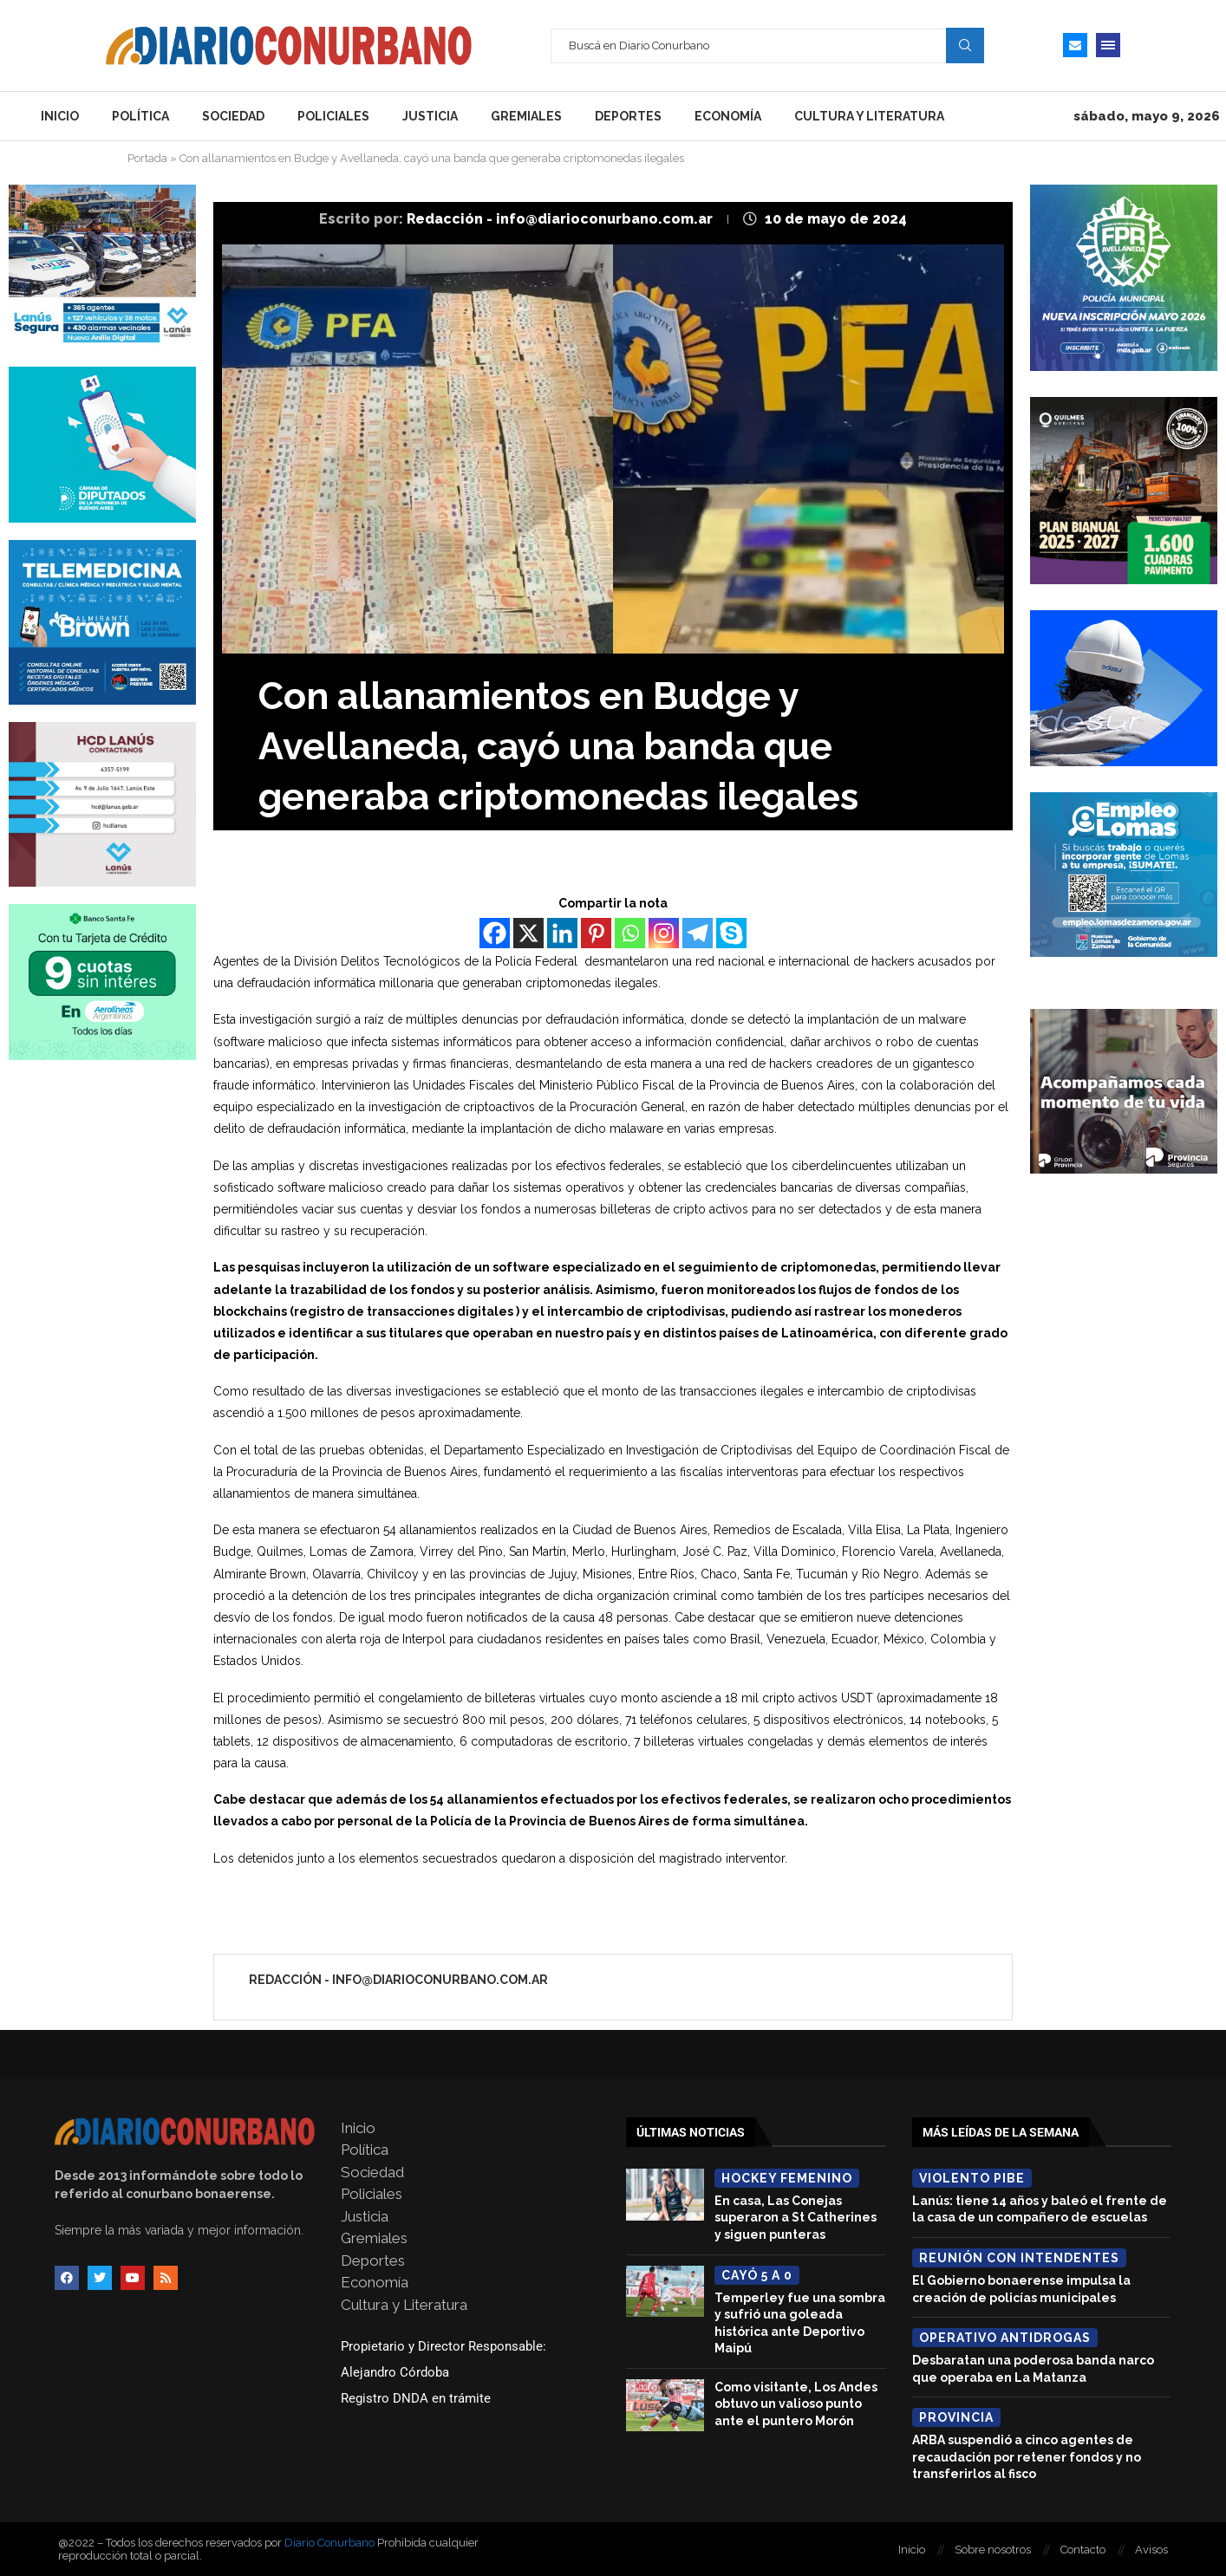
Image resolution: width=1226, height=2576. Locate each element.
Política (140, 116)
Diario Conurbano (329, 2542)
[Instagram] (664, 933)
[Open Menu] (1108, 45)
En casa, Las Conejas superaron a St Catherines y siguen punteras (795, 2217)
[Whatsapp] (630, 933)
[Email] (1075, 45)
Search (965, 45)
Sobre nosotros (993, 2549)
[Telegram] (697, 933)
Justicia (430, 116)
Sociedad (233, 116)
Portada (147, 158)
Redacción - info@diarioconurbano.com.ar (561, 219)
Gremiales (526, 116)
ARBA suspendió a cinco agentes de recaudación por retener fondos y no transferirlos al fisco (1026, 2457)
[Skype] (731, 933)
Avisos (1151, 2549)
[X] (528, 933)
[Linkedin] (562, 933)
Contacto (1082, 2549)
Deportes (628, 116)
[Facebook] (494, 933)
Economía (728, 116)
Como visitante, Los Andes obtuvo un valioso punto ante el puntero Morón (795, 2404)
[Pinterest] (596, 933)
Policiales (333, 116)
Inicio (60, 116)
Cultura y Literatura (869, 116)
